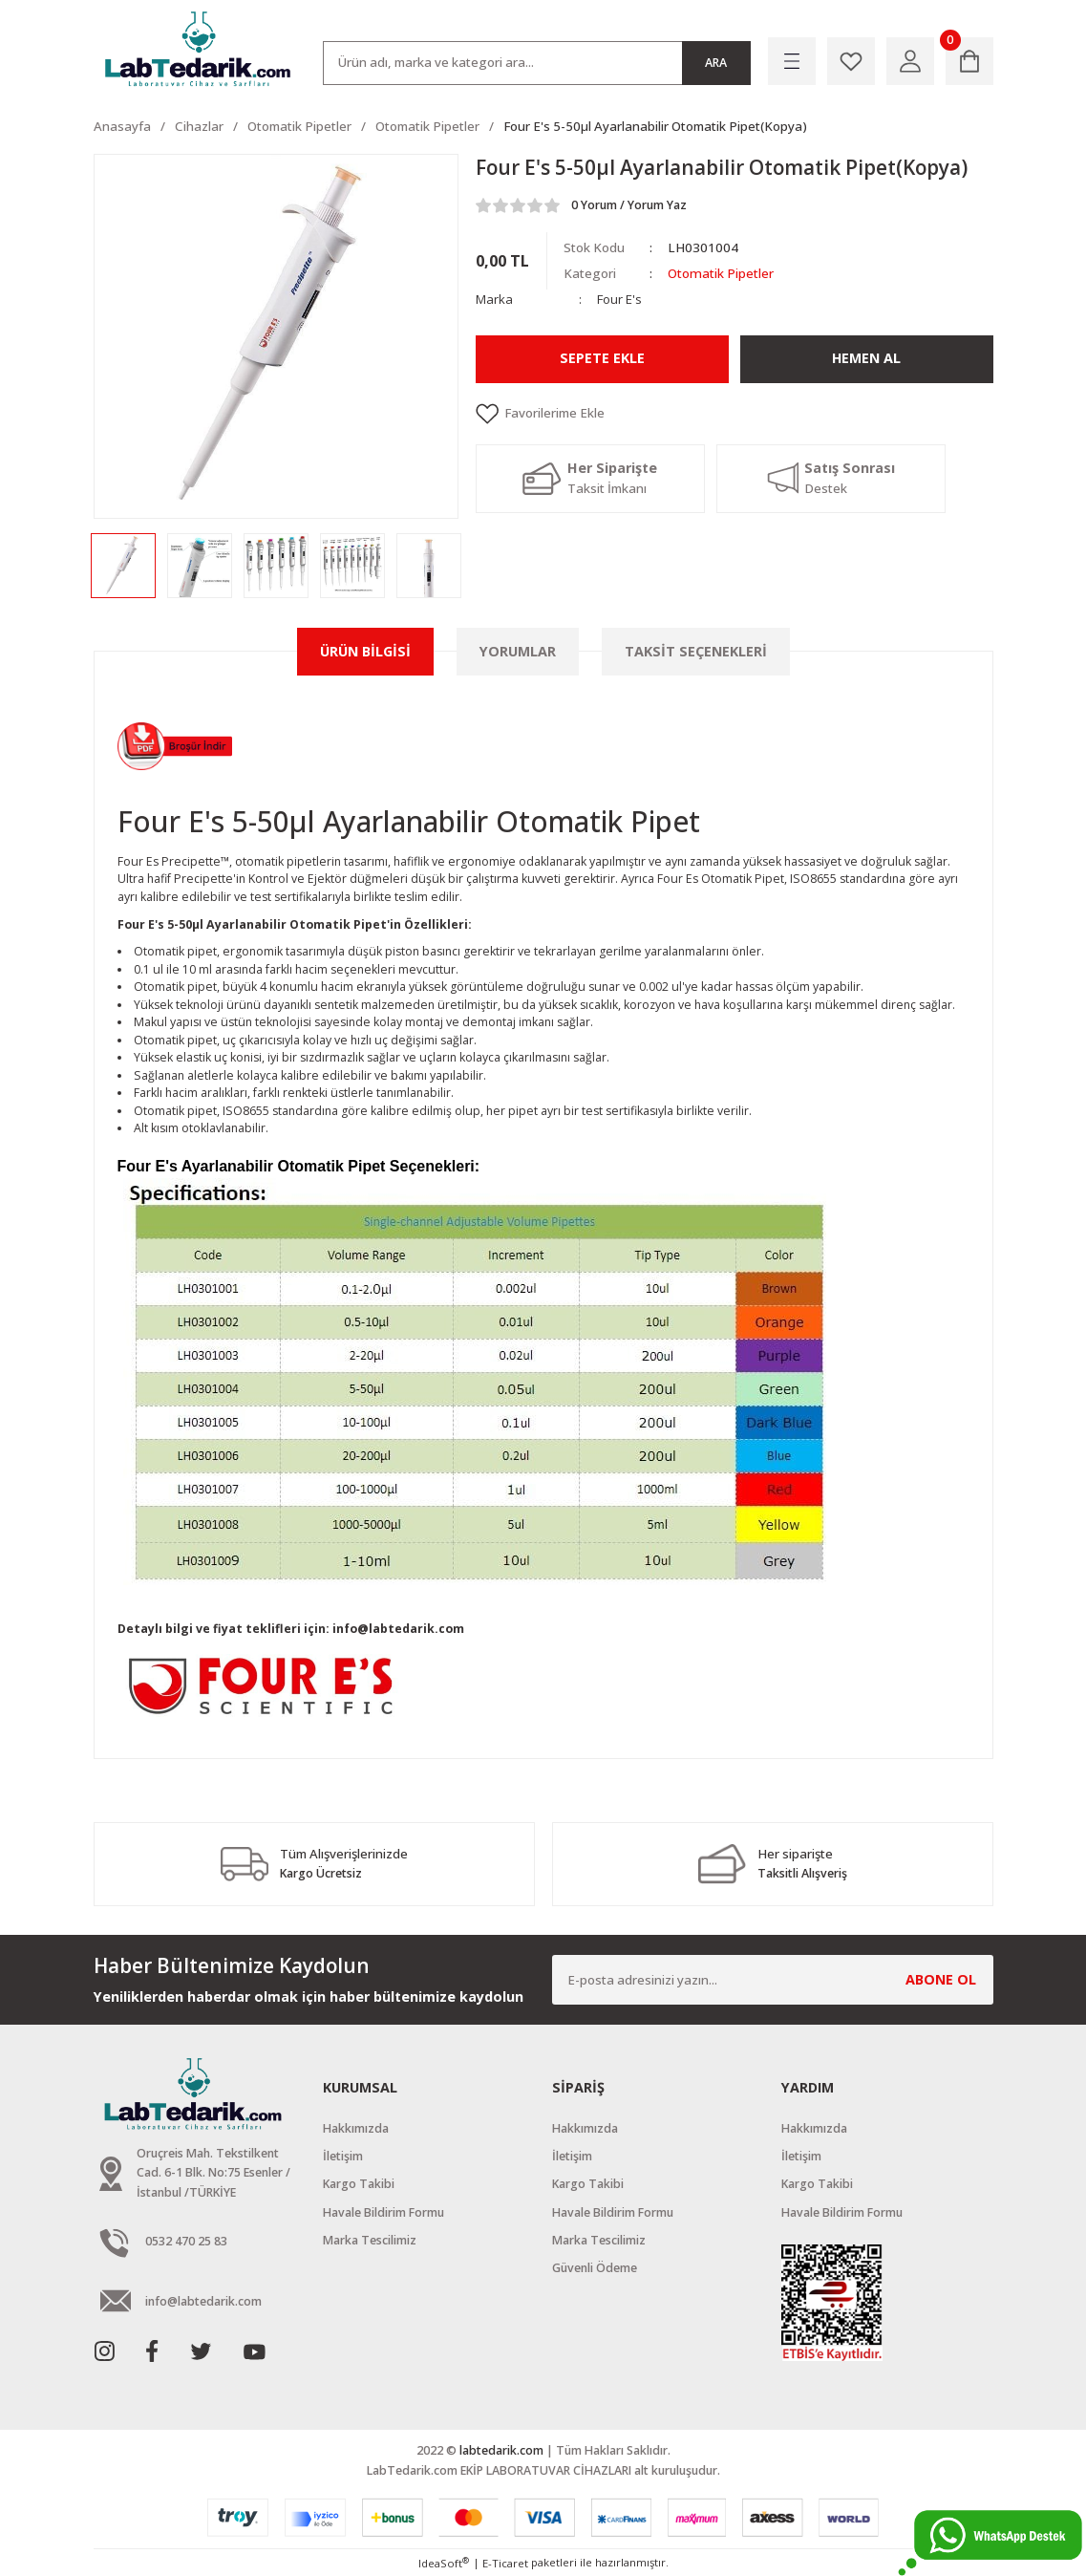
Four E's (619, 299)
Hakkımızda (356, 2128)
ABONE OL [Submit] (940, 1979)
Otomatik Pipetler (720, 273)
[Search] (537, 63)
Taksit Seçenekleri (696, 651)
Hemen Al (867, 358)
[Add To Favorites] (734, 413)
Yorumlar (517, 651)
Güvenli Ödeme (594, 2268)
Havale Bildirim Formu (383, 2212)
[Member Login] (910, 61)
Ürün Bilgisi (365, 651)
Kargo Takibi (358, 2184)
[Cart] (969, 61)
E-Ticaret (505, 2563)
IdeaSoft (443, 2562)
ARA (716, 62)
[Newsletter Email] (772, 1980)
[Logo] (200, 50)
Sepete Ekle (602, 358)
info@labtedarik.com (398, 1629)
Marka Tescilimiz (369, 2240)
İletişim (343, 2156)
